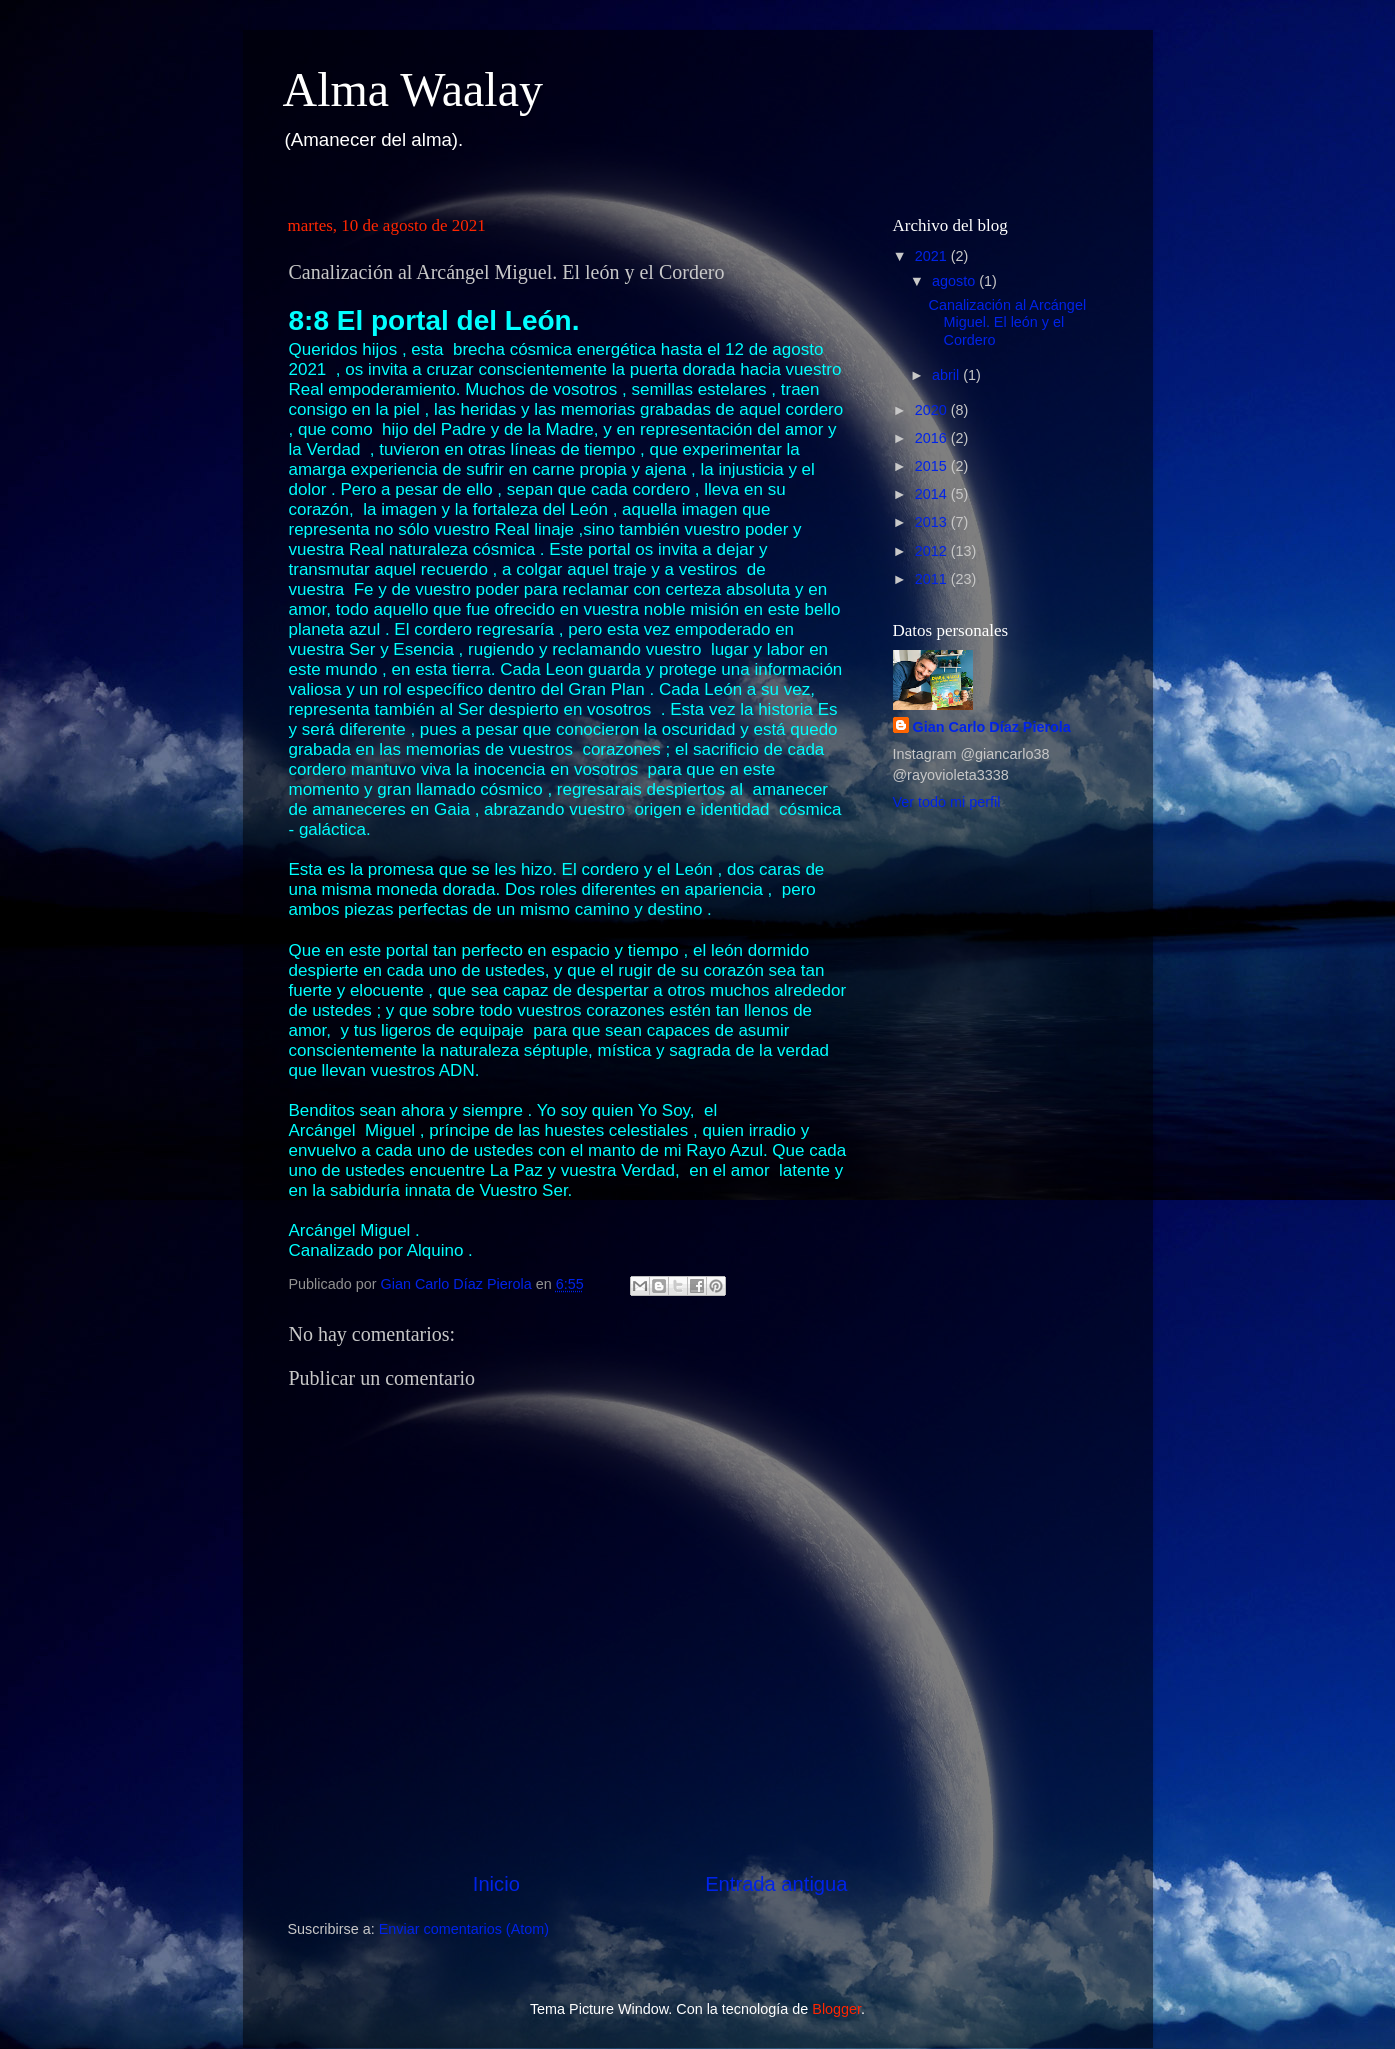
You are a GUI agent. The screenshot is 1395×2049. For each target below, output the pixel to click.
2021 (933, 256)
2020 (933, 410)
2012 (933, 551)
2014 (933, 494)
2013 (933, 522)
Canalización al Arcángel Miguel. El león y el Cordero (1007, 322)
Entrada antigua (776, 1884)
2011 (933, 579)
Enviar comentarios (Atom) (464, 1929)
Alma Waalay (413, 89)
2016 (933, 438)
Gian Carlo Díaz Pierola (992, 727)
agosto (955, 281)
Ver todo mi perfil (947, 802)
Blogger (836, 2009)
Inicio (496, 1884)
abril (947, 375)
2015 (933, 466)
